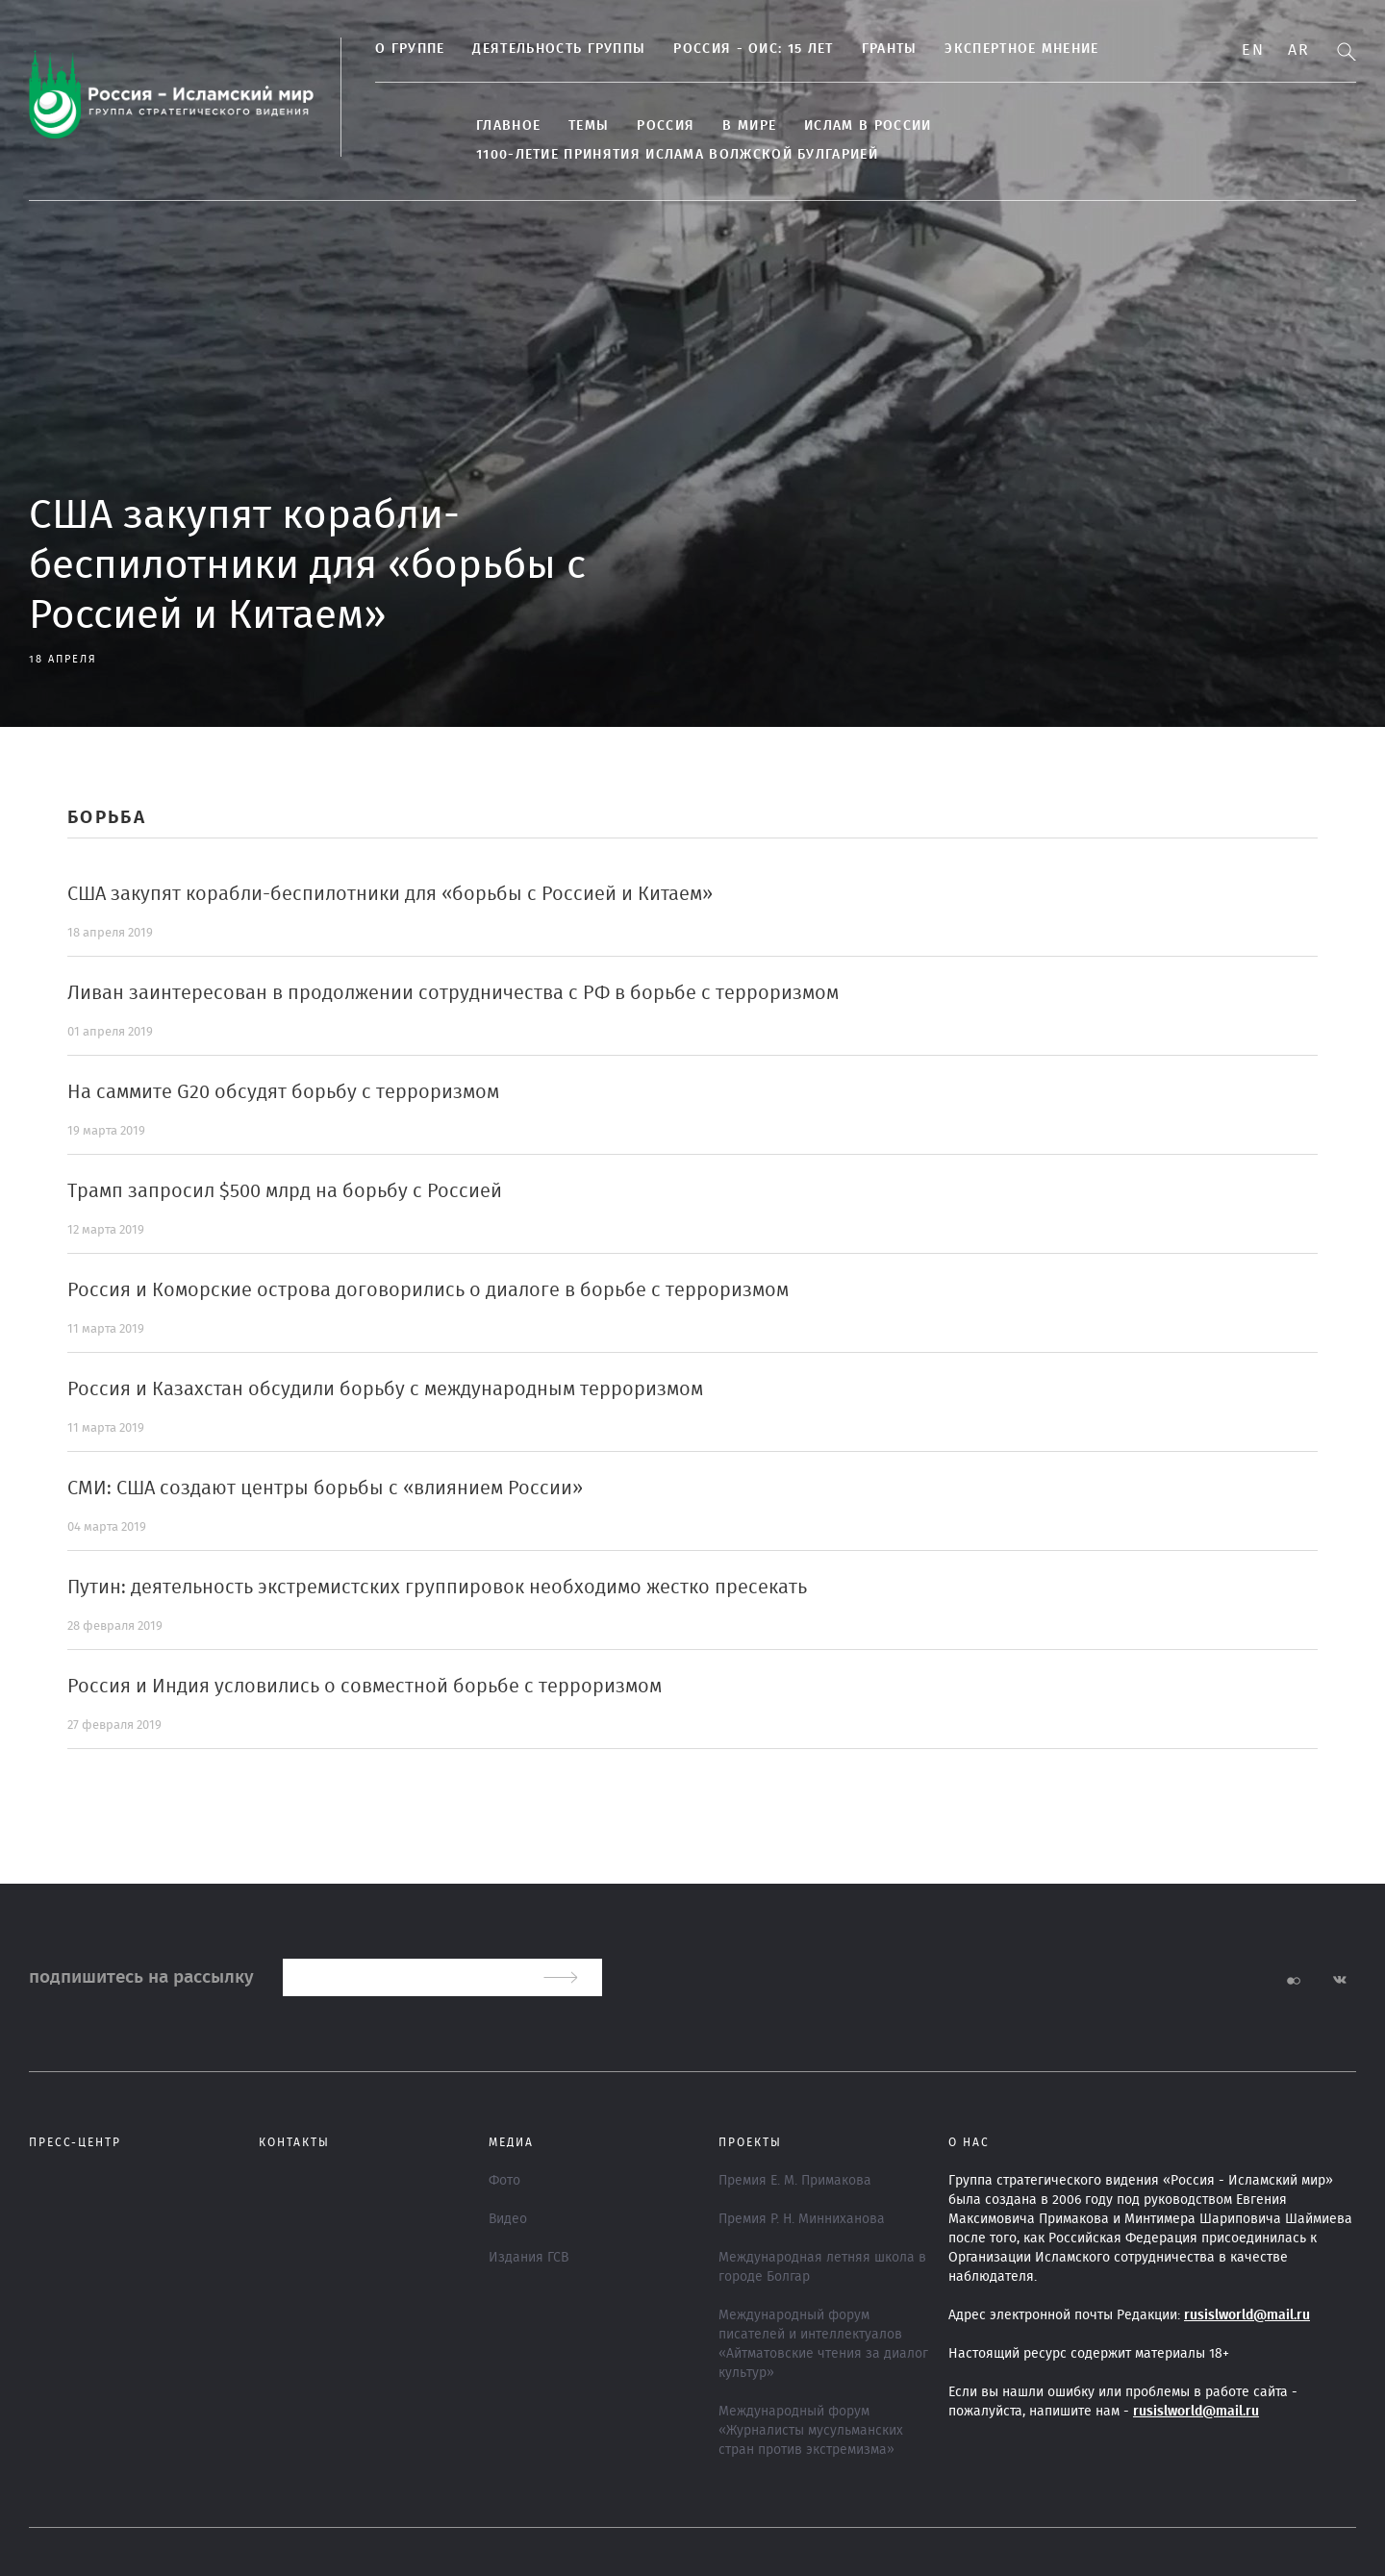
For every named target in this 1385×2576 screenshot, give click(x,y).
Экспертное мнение (1021, 49)
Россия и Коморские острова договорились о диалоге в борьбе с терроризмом (428, 1290)
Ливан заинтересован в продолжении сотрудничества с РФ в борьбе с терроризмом (453, 993)
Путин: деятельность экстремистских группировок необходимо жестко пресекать (437, 1587)
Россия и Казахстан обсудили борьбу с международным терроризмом (385, 1389)
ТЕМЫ (588, 126)
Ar (1298, 50)
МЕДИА (511, 2142)
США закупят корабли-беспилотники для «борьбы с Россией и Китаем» (390, 894)
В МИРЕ (749, 126)
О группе (409, 49)
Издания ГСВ (528, 2257)
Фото (504, 2181)
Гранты (890, 49)
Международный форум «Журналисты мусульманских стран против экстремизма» (810, 2431)
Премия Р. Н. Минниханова (801, 2219)
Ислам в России (867, 126)
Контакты (294, 2142)
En (1253, 50)
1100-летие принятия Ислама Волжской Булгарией (677, 155)
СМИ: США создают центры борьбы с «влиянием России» (325, 1488)
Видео (508, 2219)
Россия (665, 126)
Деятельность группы (558, 49)
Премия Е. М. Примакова (794, 2181)
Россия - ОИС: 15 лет (753, 49)
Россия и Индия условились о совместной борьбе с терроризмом (364, 1686)
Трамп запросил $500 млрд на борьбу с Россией (284, 1191)
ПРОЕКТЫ (750, 2142)
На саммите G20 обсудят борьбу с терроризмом (283, 1092)
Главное (508, 126)
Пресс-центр (75, 2142)
